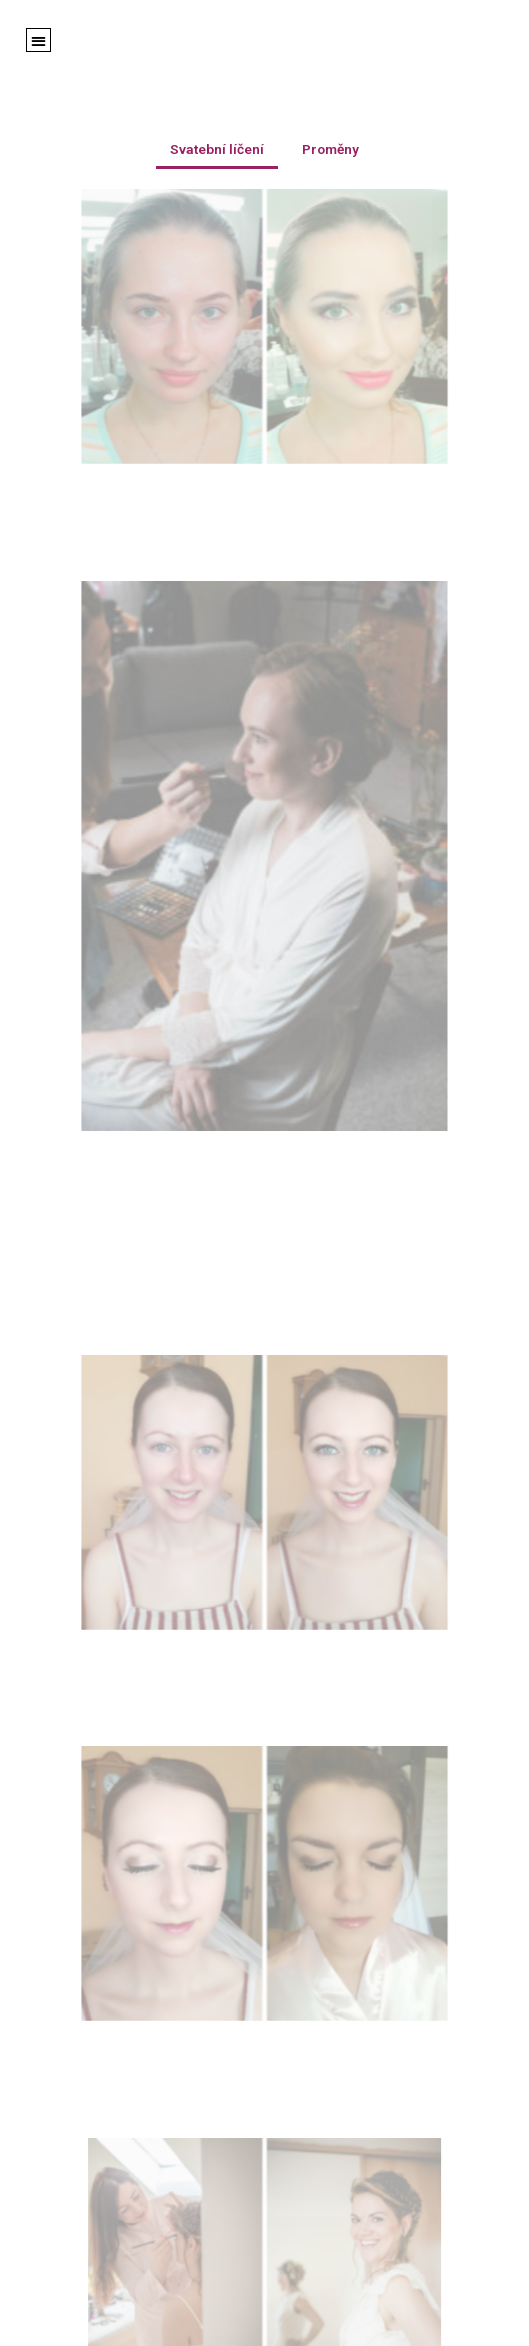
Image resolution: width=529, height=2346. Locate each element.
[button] (38, 40)
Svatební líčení (217, 149)
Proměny (330, 149)
